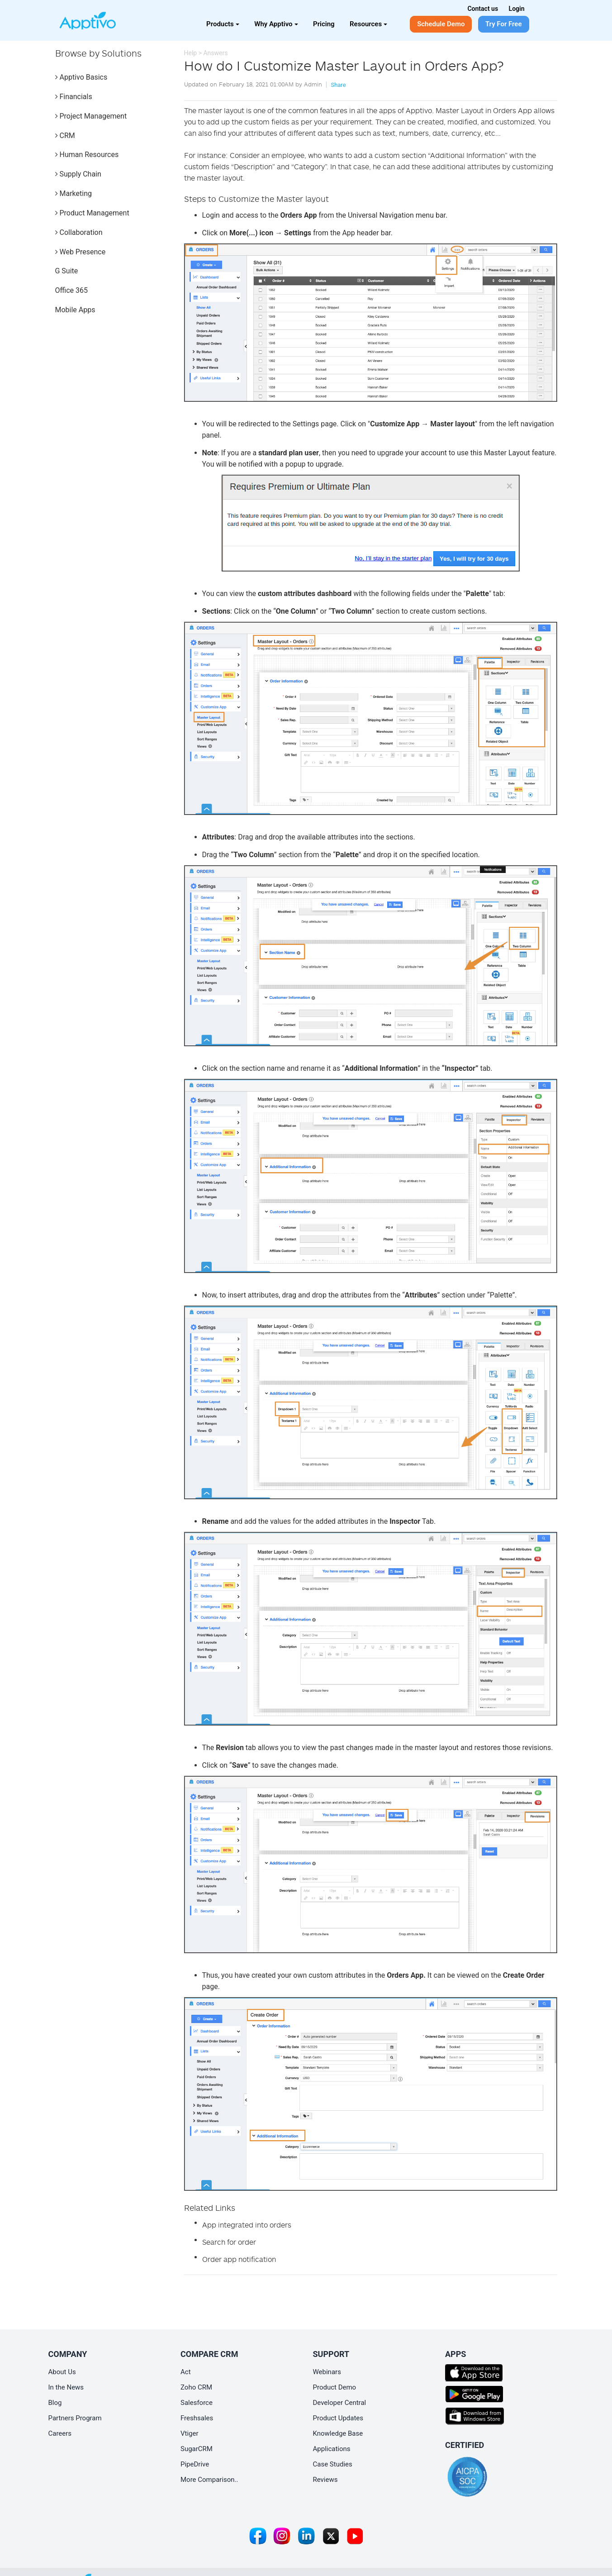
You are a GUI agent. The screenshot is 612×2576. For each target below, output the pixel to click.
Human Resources (87, 154)
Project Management (91, 116)
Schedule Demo (441, 24)
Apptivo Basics (81, 77)
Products (222, 24)
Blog (55, 2403)
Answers (215, 53)
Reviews (325, 2480)
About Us (62, 2372)
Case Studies (332, 2464)
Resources (368, 24)
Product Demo (334, 2387)
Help (190, 53)
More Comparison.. (209, 2480)
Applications (332, 2449)
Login (517, 8)
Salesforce (196, 2403)
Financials (73, 96)
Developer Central (339, 2403)
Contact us (482, 8)
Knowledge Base (338, 2433)
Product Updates (338, 2418)
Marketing (73, 193)
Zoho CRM (196, 2387)
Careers (60, 2433)
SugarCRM (196, 2449)
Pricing (324, 24)
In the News (66, 2387)
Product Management (92, 213)
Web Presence (80, 252)
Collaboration (79, 232)
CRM (65, 135)
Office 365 (71, 290)
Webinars (327, 2372)
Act (185, 2372)
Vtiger (189, 2433)
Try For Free (503, 24)
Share (338, 84)
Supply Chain (78, 174)
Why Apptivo (276, 24)
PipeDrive (194, 2464)
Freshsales (196, 2418)
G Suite (66, 271)
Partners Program (75, 2418)
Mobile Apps (75, 309)
